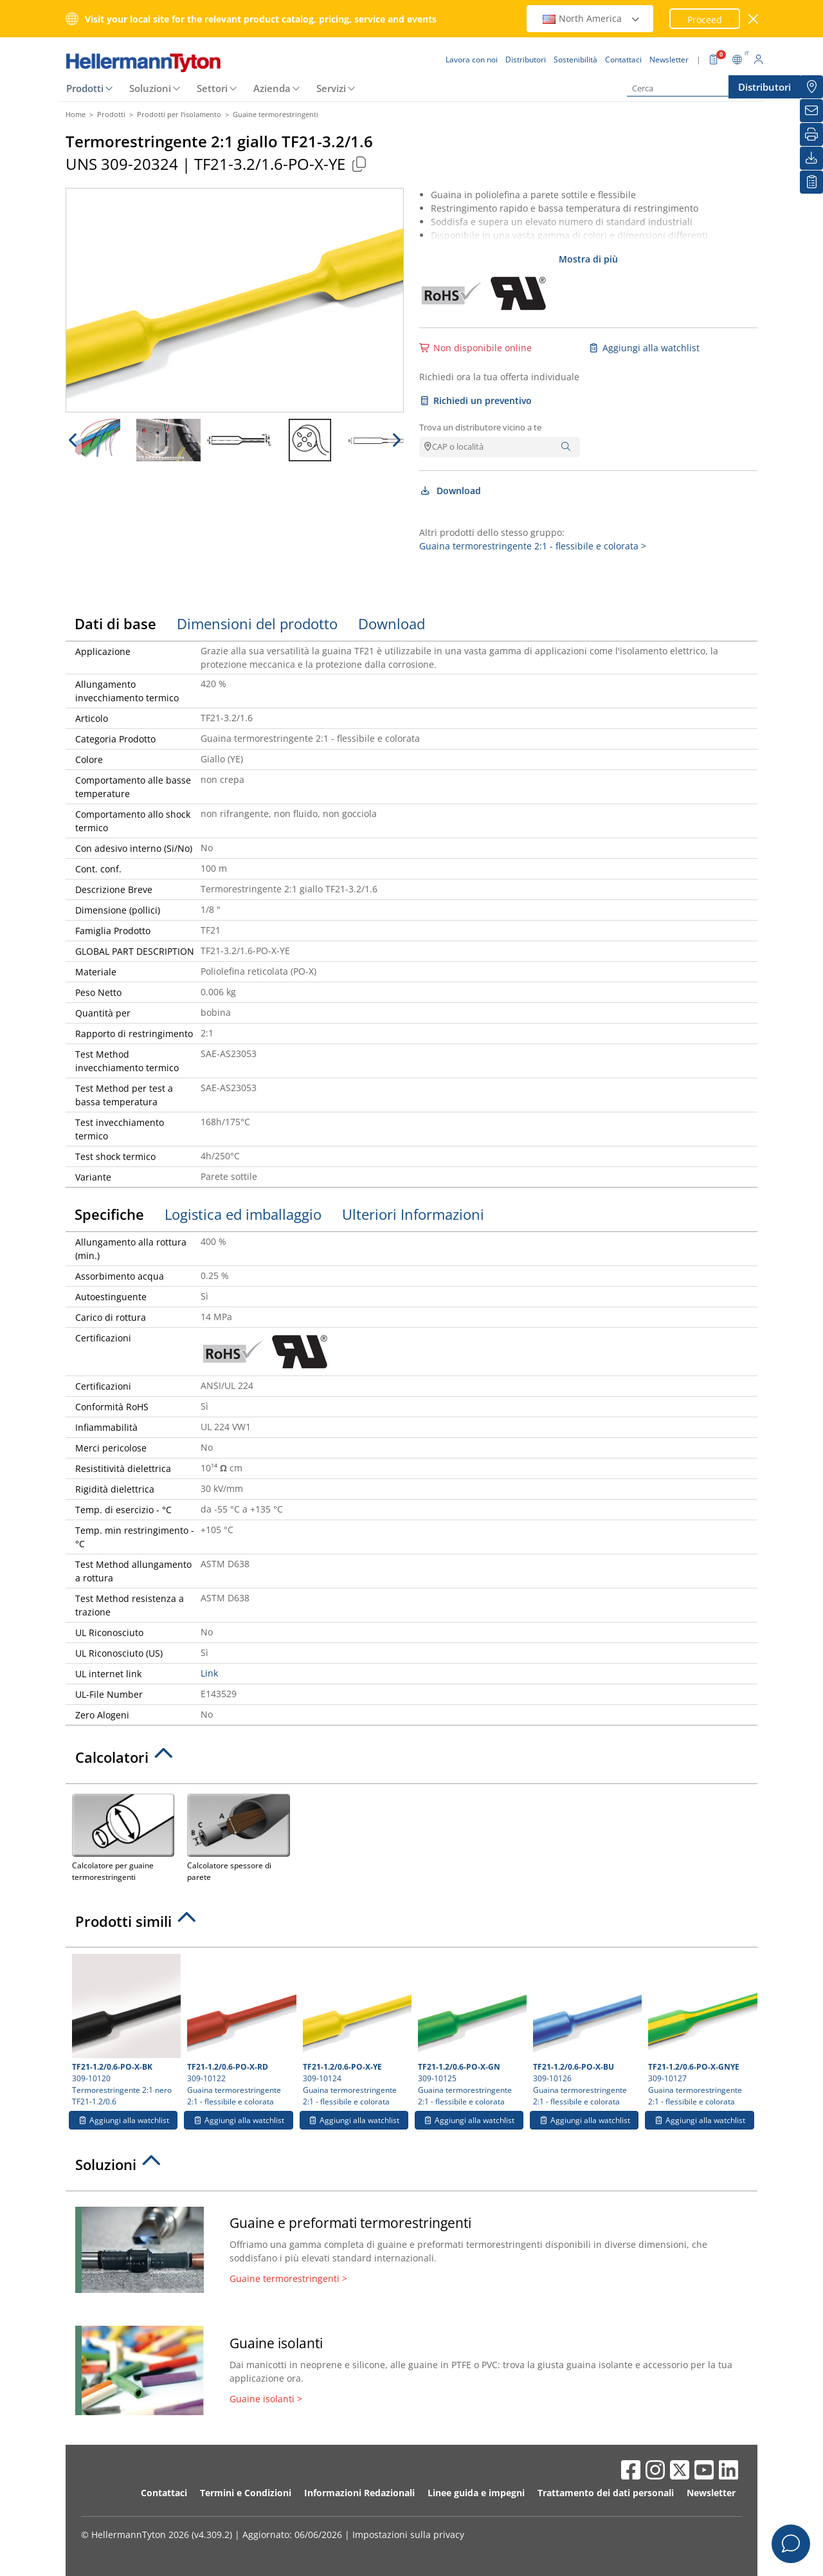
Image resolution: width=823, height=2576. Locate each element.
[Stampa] (811, 134)
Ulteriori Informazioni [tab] (413, 1214)
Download (450, 490)
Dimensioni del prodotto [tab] (257, 623)
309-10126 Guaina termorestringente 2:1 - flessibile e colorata (585, 2030)
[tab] (411, 1760)
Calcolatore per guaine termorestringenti (123, 1836)
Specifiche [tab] (109, 1214)
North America (591, 18)
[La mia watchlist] (811, 182)
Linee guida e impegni (476, 2493)
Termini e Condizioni (245, 2493)
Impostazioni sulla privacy (408, 2534)
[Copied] (358, 163)
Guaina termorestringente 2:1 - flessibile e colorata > (532, 546)
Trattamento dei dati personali (606, 2493)
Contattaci (164, 2493)
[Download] (811, 158)
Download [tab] (391, 623)
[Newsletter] (811, 110)
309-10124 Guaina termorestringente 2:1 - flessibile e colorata (355, 2030)
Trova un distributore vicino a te (480, 427)
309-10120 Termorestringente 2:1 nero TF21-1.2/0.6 (124, 2030)
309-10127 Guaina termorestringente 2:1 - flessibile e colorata (701, 2030)
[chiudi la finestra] (753, 19)
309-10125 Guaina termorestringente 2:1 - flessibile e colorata (470, 2030)
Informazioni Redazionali (359, 2493)
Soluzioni (150, 88)
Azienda (272, 88)
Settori (212, 88)
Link (209, 1673)
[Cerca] (691, 88)
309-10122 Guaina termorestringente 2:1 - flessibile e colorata (240, 2030)
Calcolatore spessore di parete (238, 1836)
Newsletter (711, 2493)
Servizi (331, 88)
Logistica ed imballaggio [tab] (243, 1214)
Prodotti (85, 88)
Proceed (704, 20)
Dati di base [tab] (115, 623)
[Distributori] (811, 86)
